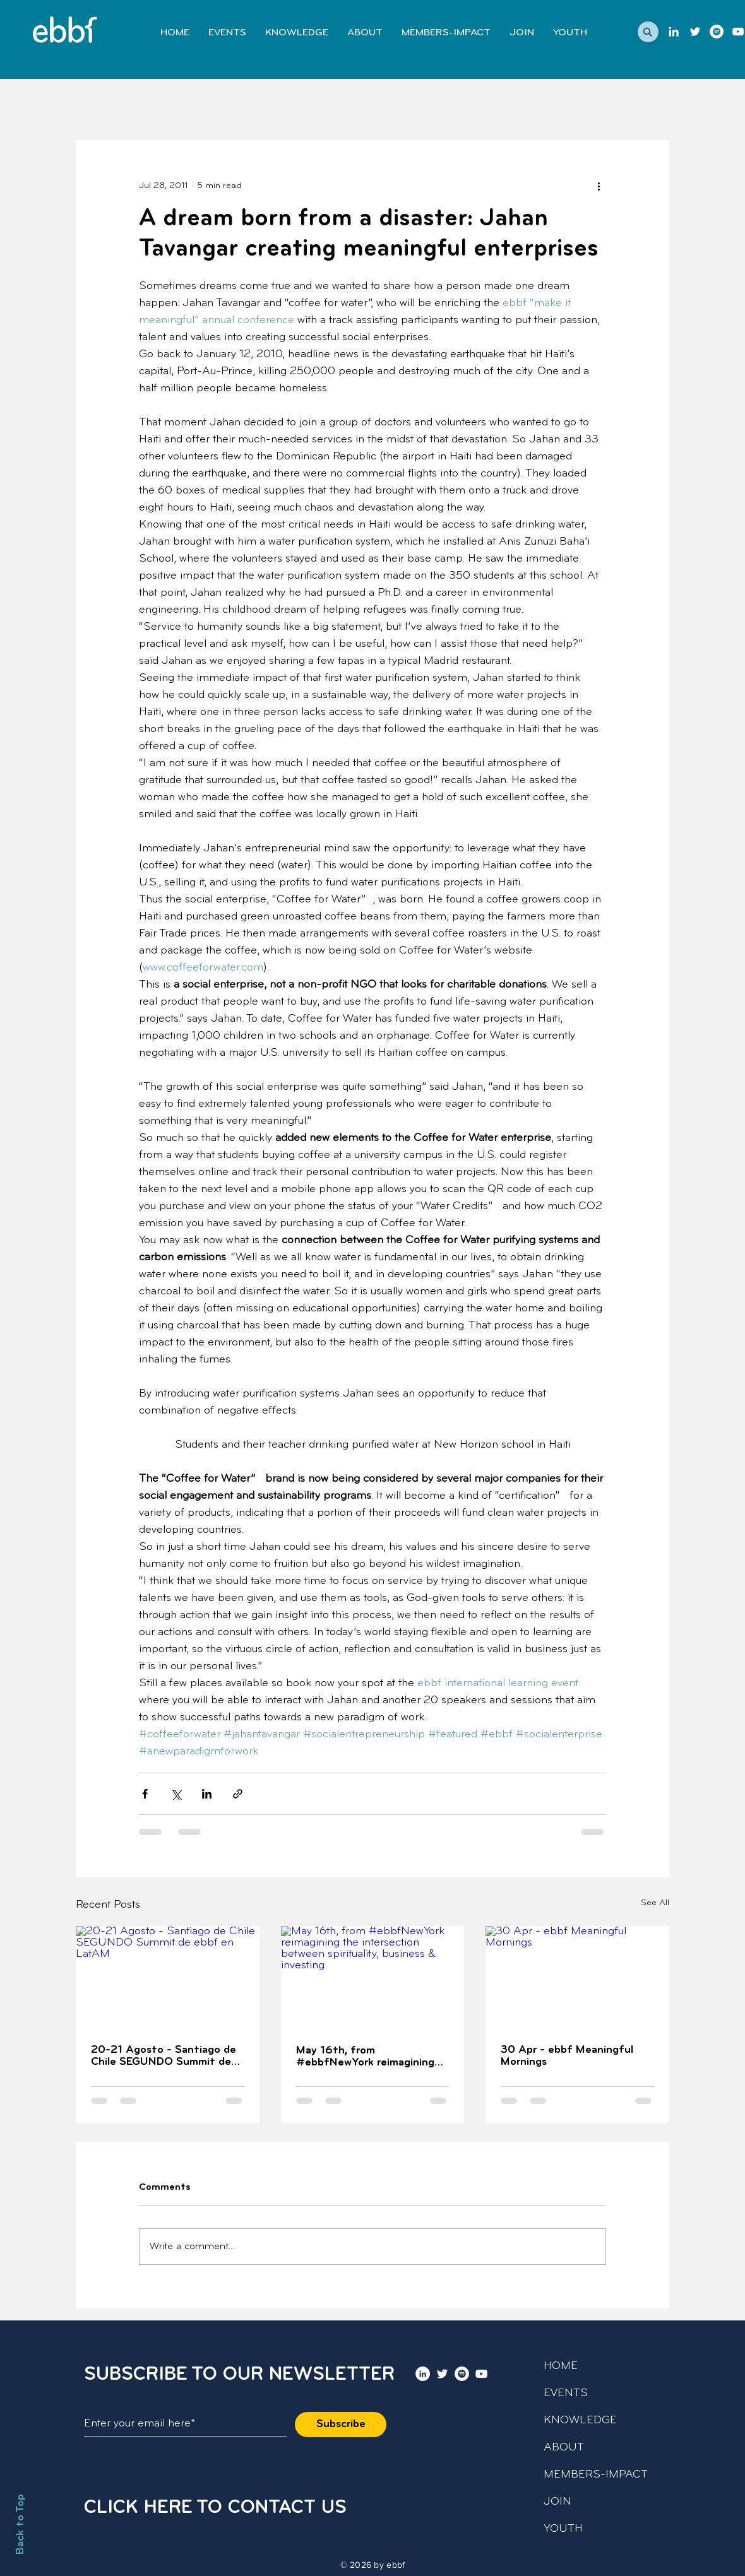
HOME (561, 2366)
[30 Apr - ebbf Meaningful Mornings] (577, 1977)
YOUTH (563, 2529)
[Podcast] (717, 31)
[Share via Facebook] (145, 1794)
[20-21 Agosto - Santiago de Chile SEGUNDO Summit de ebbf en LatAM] (167, 1977)
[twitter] (695, 31)
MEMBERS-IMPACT (596, 2475)
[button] (648, 31)
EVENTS (566, 2393)
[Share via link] (238, 1794)
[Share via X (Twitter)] (176, 1794)
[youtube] (738, 31)
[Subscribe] (340, 2424)
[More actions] (598, 185)
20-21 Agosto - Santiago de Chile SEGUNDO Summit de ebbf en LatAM (163, 2056)
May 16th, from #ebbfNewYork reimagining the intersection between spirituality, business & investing (365, 2057)
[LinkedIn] (674, 31)
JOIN (557, 2502)
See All (655, 1903)
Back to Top (21, 2524)
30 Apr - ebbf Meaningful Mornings (567, 2056)
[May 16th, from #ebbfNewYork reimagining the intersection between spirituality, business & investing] (373, 1977)
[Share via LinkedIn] (207, 1794)
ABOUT (564, 2448)
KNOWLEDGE (580, 2420)
